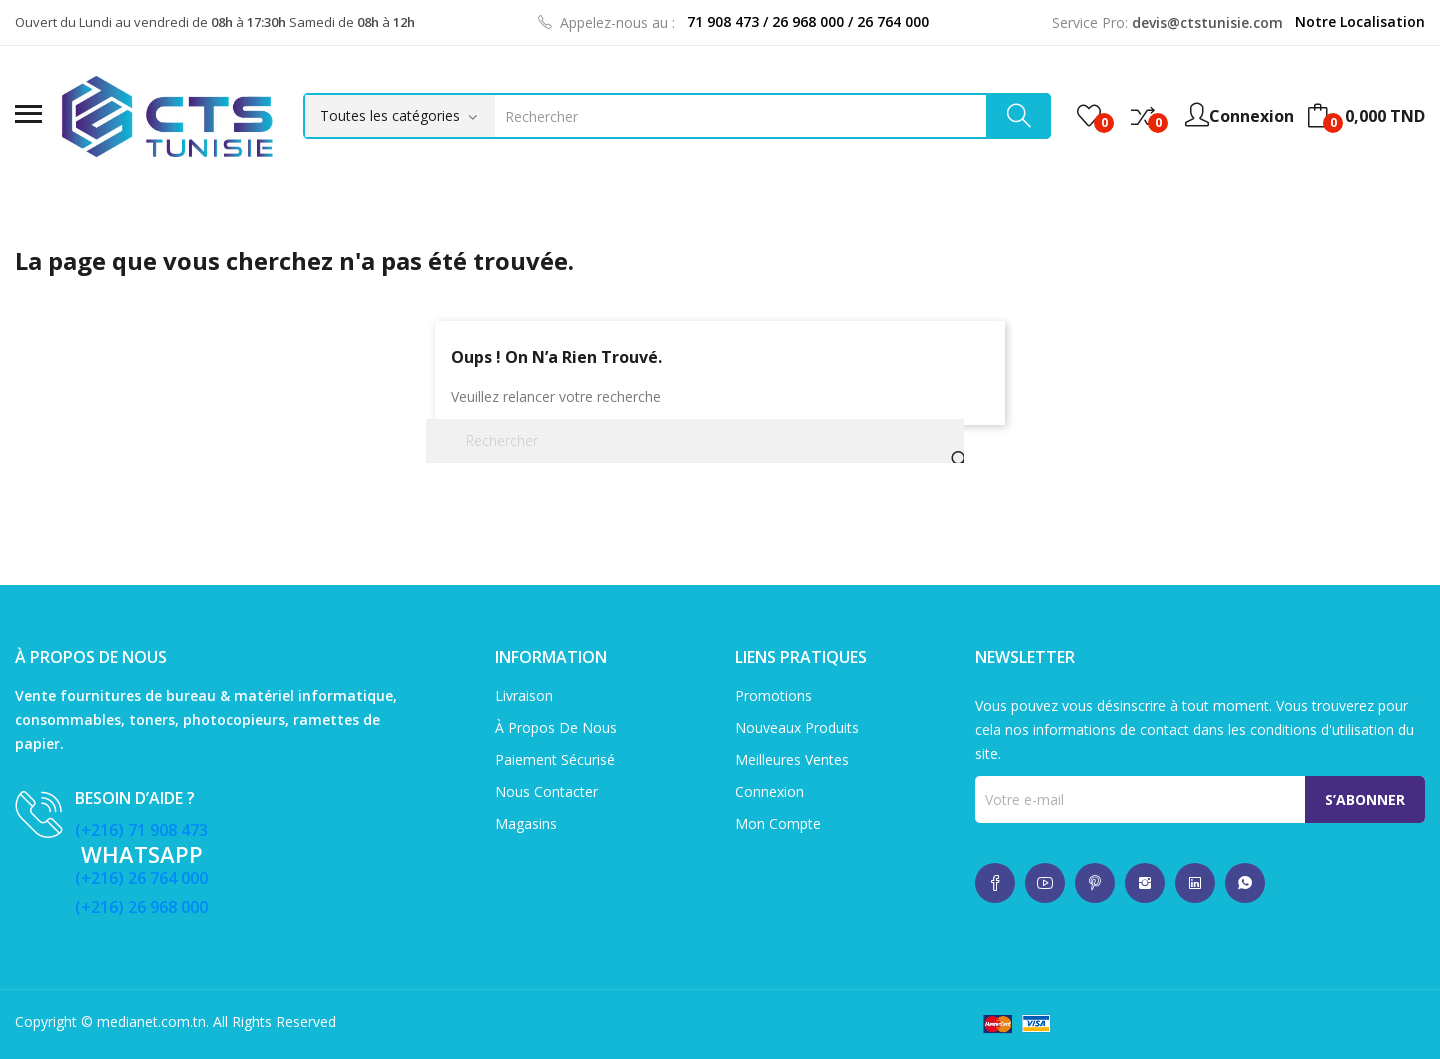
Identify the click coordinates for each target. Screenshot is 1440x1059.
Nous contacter (546, 791)
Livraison (524, 695)
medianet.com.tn (151, 1021)
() (1089, 116)
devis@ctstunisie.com (1207, 22)
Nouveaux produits (797, 727)
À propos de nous (556, 727)
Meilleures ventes (792, 759)
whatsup (995, 883)
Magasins (526, 823)
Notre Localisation (1360, 21)
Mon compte (778, 823)
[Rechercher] (695, 441)
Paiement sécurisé (555, 759)
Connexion (769, 791)
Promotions (773, 695)
